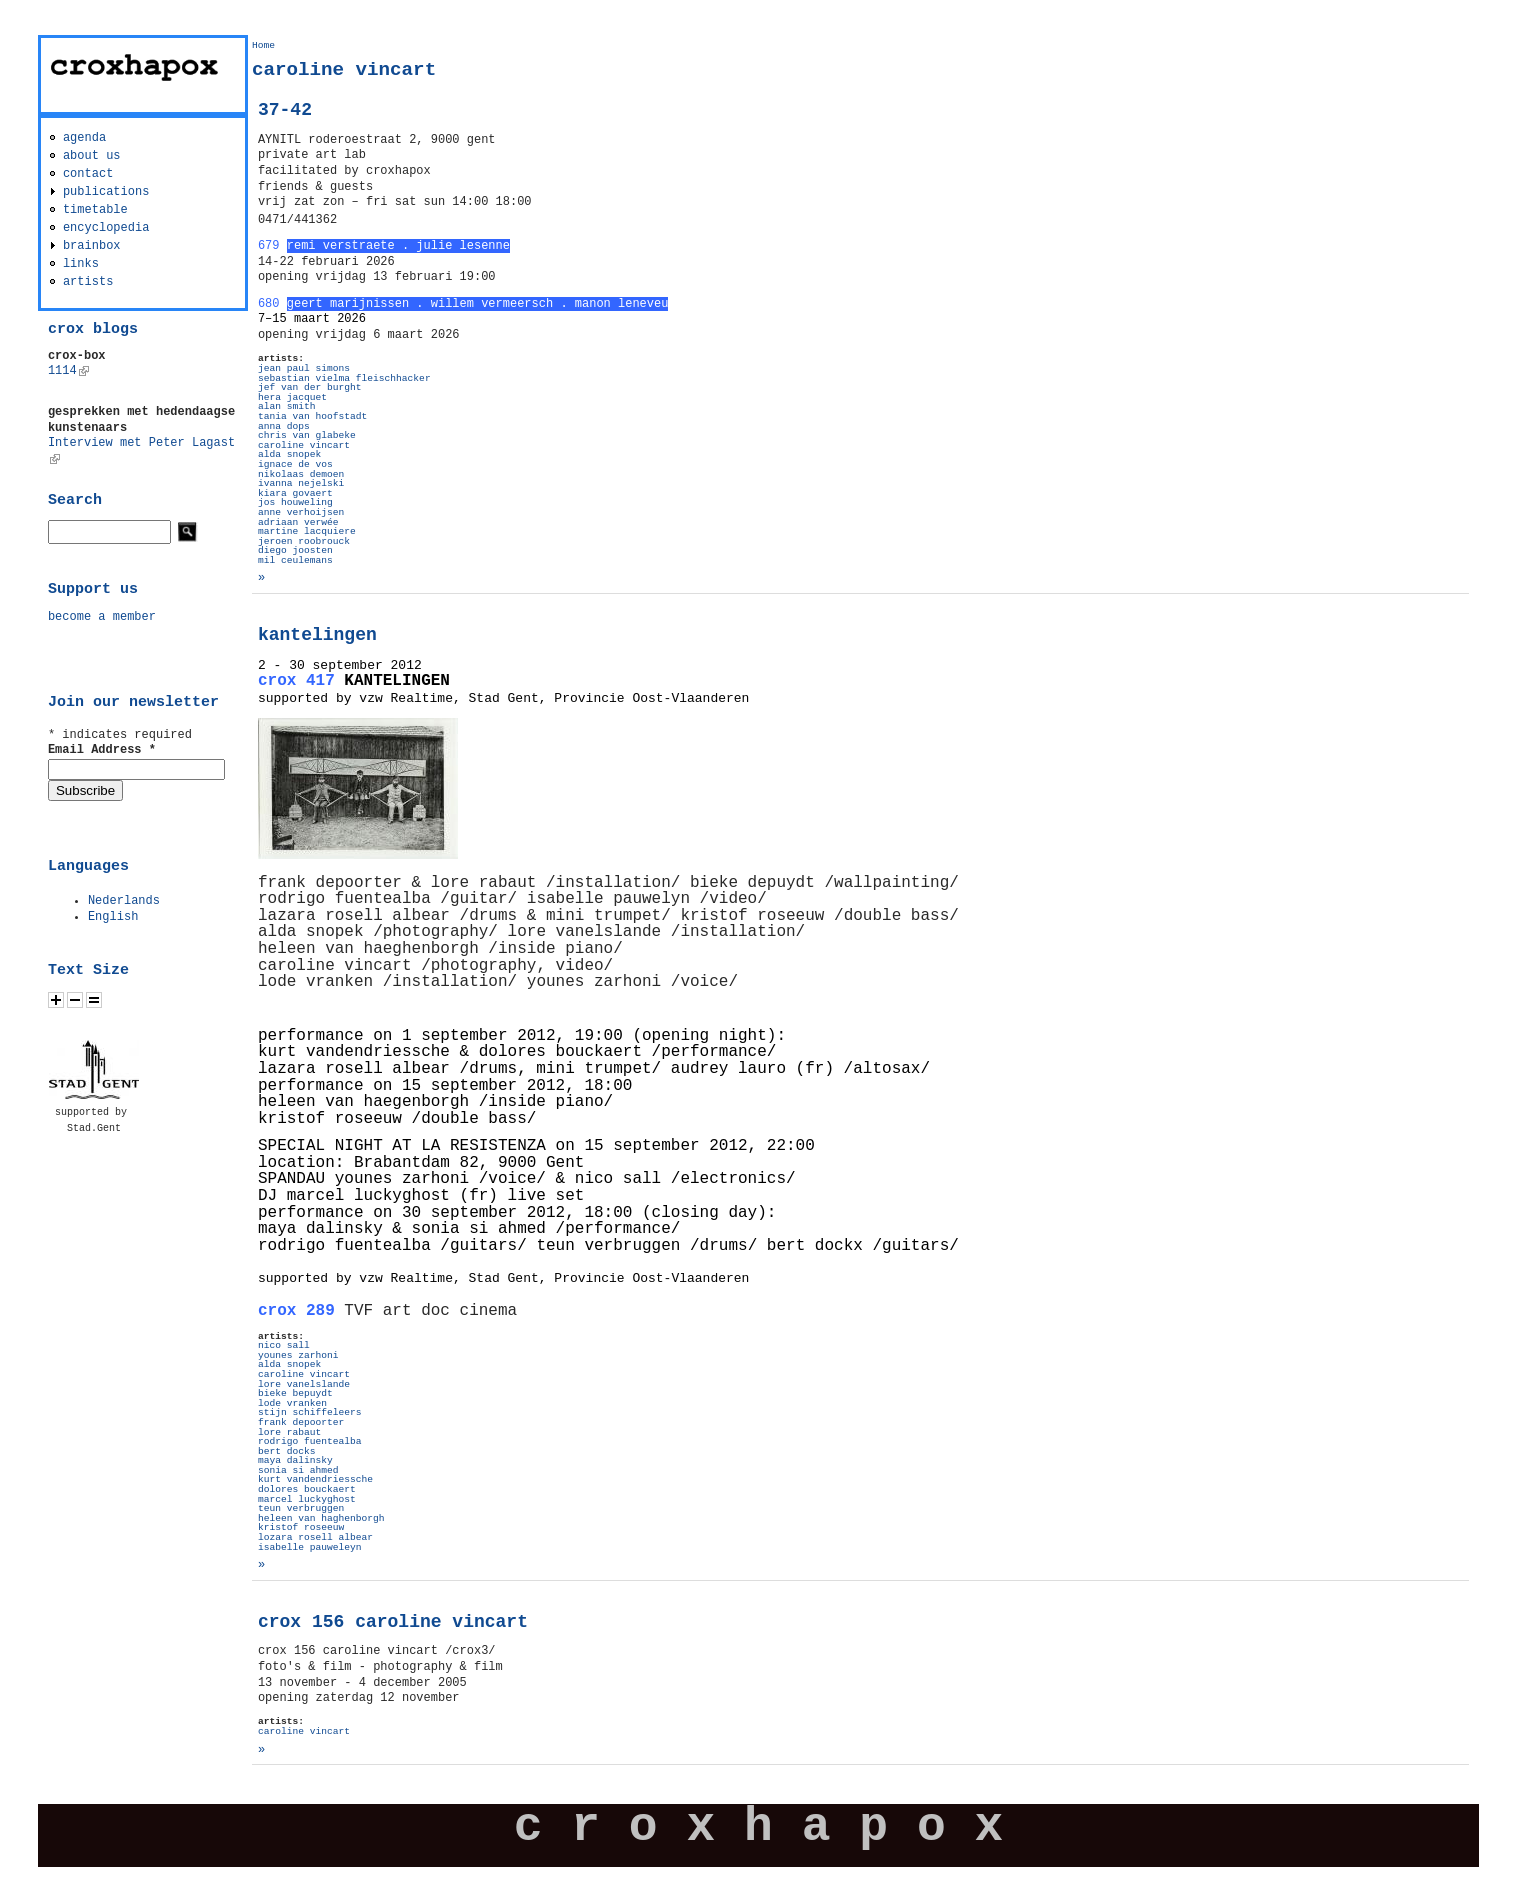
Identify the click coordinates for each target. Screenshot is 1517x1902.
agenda (84, 138)
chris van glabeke (307, 435)
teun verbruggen (301, 1508)
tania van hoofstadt (312, 416)
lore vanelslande (304, 1384)
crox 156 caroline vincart (393, 1622)
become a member (102, 617)
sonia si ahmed (298, 1470)
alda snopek (289, 454)
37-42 (285, 110)
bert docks (287, 1451)
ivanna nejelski (301, 483)
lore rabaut (289, 1432)
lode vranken (292, 1403)
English (113, 917)
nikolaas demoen (301, 474)
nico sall (284, 1345)
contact (88, 174)
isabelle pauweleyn (310, 1547)
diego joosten (295, 550)
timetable (95, 210)
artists (88, 282)
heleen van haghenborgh (321, 1518)
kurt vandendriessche (315, 1479)
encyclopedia (106, 228)
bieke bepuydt (295, 1393)
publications (106, 192)
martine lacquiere (307, 531)
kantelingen (317, 635)
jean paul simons (304, 368)
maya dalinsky (295, 1460)
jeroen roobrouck (304, 541)
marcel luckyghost (307, 1499)
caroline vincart (304, 445)
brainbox (92, 246)
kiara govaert (295, 493)
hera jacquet (292, 397)
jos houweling (295, 502)
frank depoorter (301, 1422)
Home (263, 45)
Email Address (102, 750)
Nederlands (124, 901)
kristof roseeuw (301, 1527)
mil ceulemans (295, 560)
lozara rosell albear (315, 1537)
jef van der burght (310, 387)
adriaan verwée (298, 522)
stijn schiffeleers (310, 1412)
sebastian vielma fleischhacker (344, 378)
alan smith (287, 406)
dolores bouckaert (307, 1489)
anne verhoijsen (301, 512)
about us (92, 156)
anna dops (284, 426)
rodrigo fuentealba (310, 1441)
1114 (68, 371)
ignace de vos (295, 464)
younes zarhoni (298, 1355)
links (81, 264)
